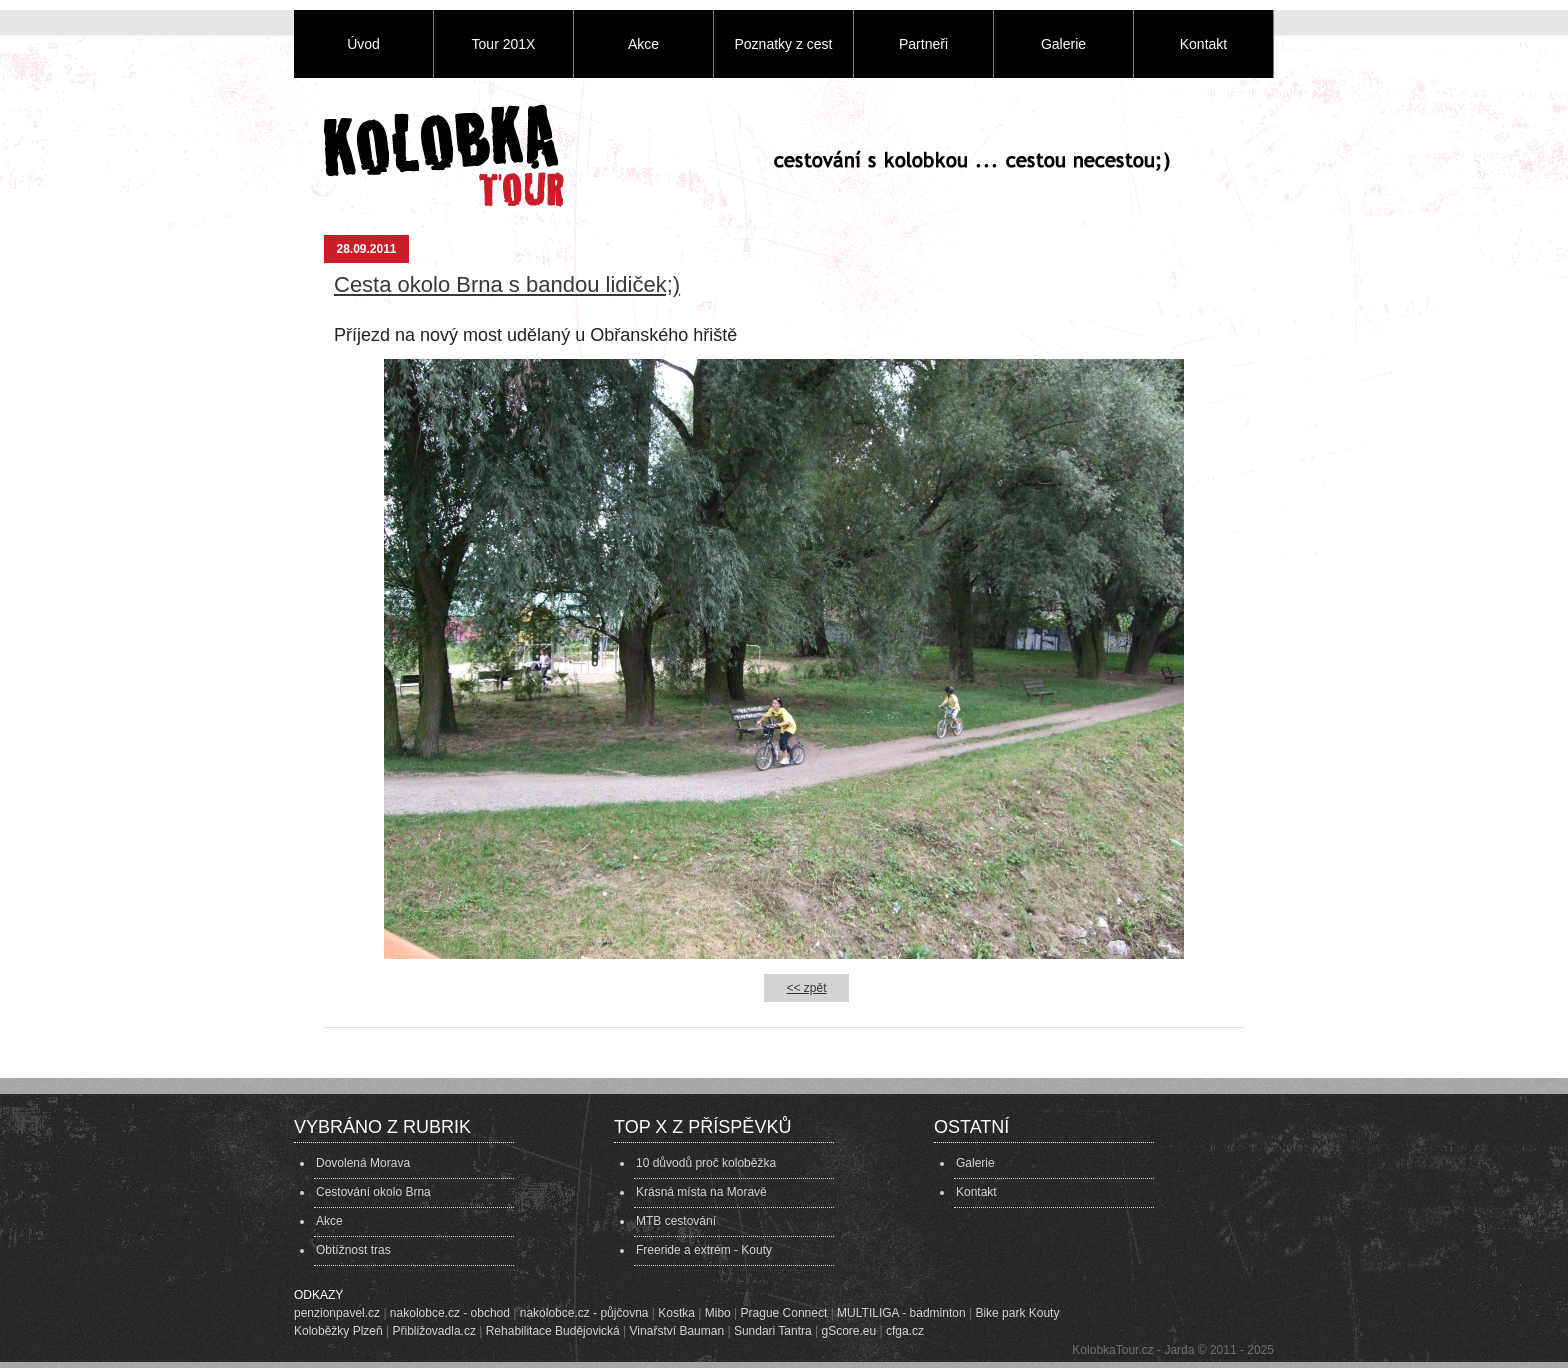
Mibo (718, 1313)
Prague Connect (784, 1313)
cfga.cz (905, 1331)
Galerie (1063, 44)
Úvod (363, 44)
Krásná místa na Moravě (701, 1192)
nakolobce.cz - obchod (450, 1313)
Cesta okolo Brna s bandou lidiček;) (507, 284)
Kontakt (1203, 44)
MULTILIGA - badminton (901, 1313)
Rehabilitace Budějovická (553, 1331)
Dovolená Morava (363, 1163)
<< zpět (806, 988)
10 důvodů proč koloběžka (706, 1163)
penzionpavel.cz (337, 1313)
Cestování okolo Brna (373, 1192)
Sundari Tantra (773, 1331)
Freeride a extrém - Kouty (704, 1250)
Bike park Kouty (1017, 1313)
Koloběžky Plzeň (338, 1331)
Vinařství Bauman (677, 1331)
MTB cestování (676, 1221)
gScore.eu (849, 1331)
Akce (643, 44)
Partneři (923, 44)
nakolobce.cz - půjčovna (584, 1313)
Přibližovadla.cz (434, 1331)
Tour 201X (504, 44)
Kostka (676, 1313)
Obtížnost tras (353, 1250)
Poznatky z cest (783, 44)
